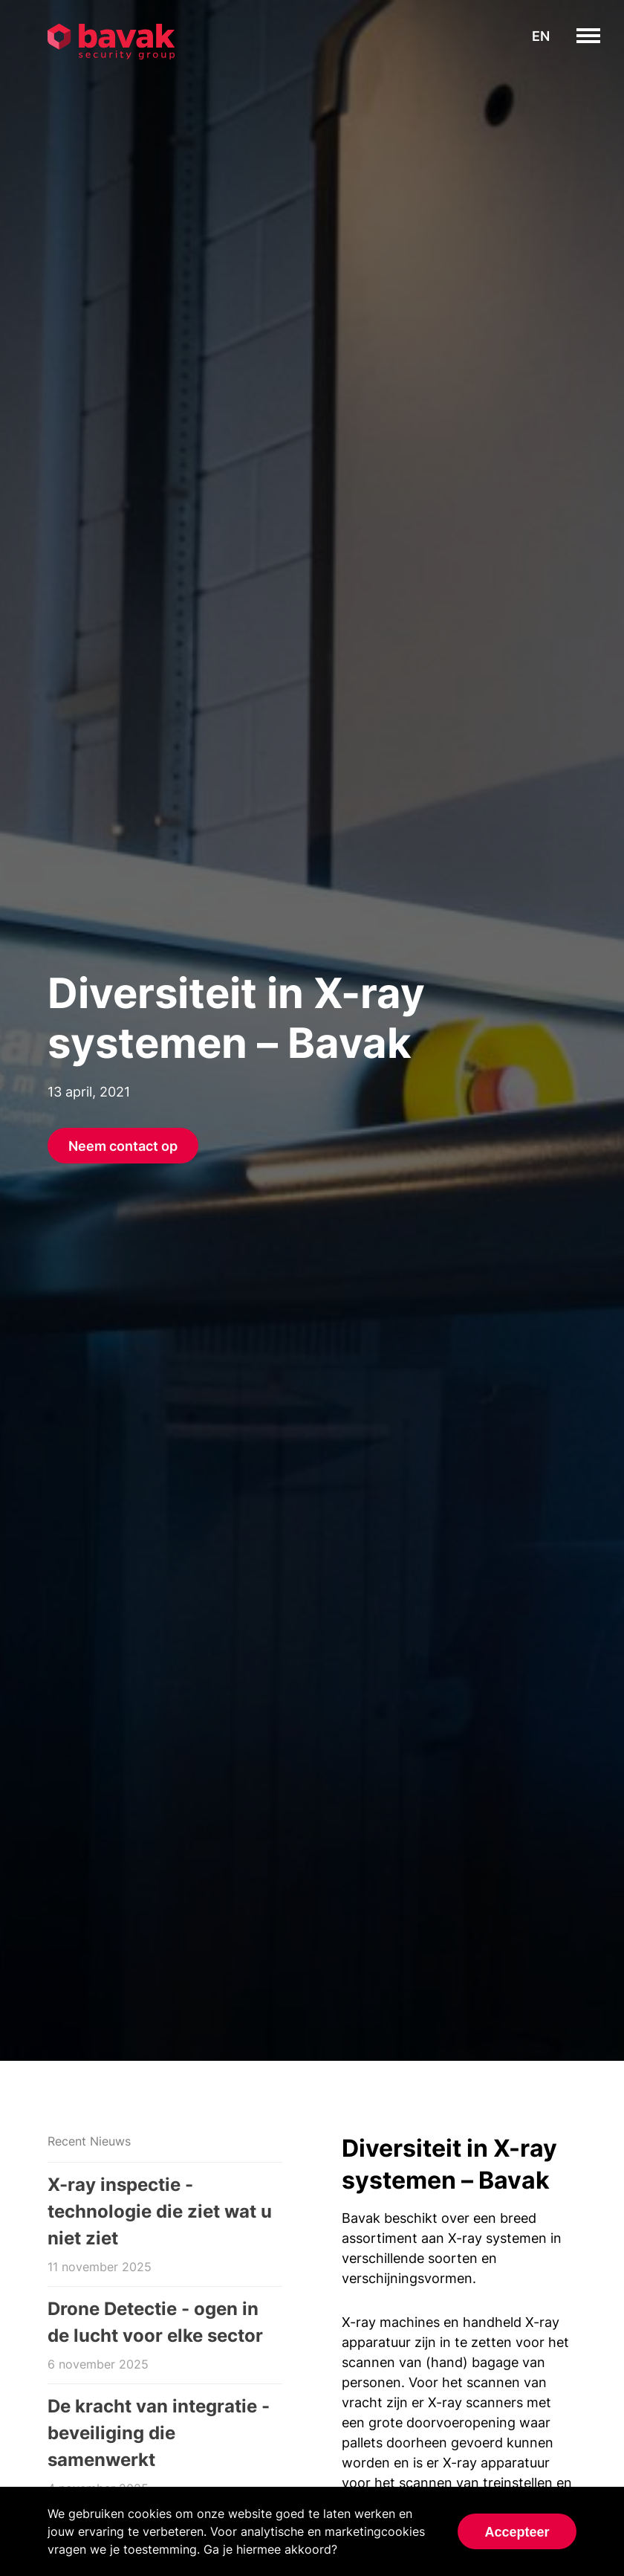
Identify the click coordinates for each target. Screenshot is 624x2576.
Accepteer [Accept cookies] (516, 2532)
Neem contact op (123, 1146)
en (541, 36)
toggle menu (600, 35)
